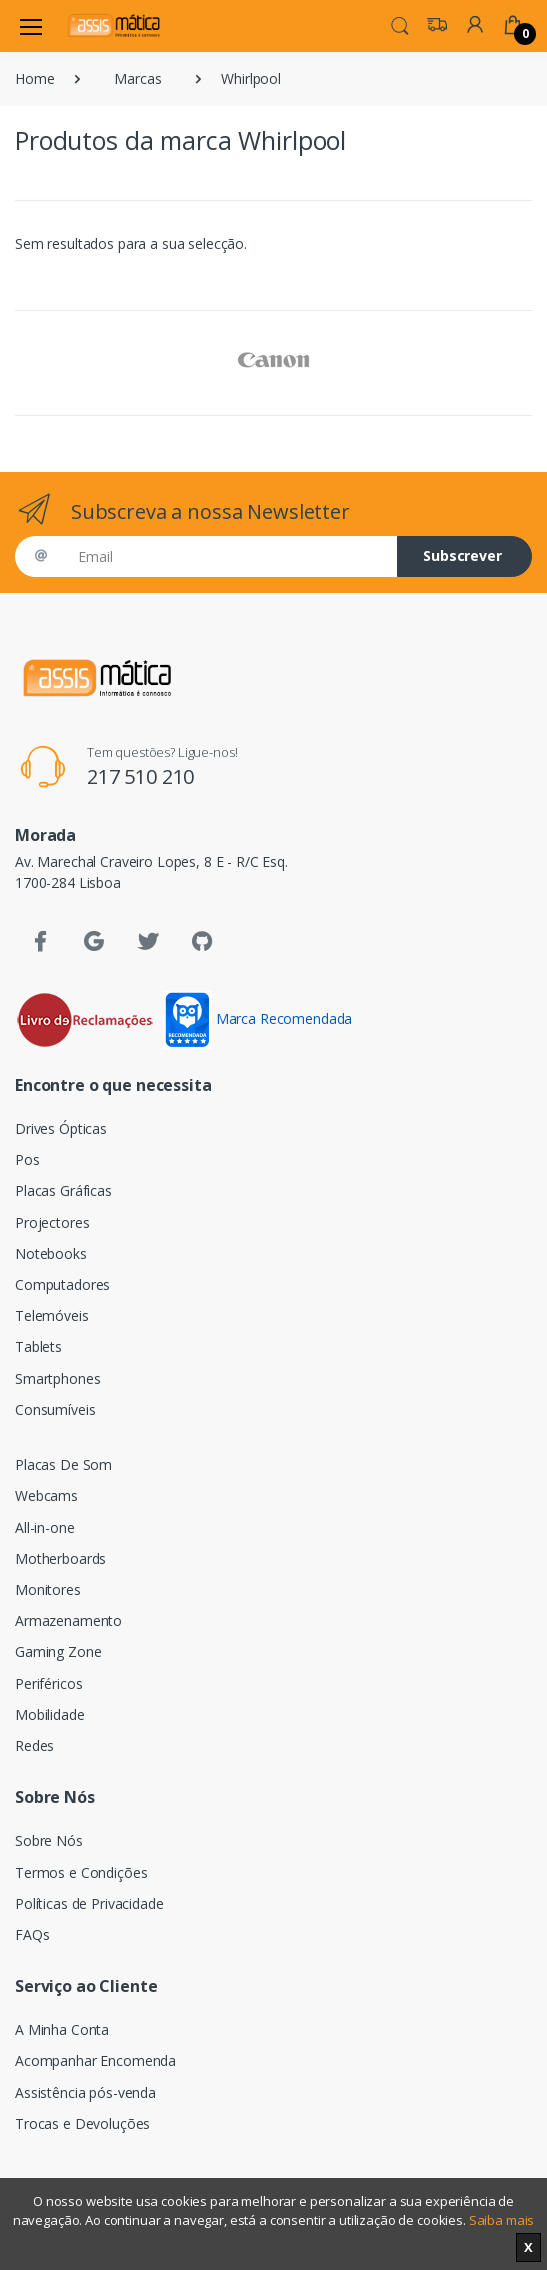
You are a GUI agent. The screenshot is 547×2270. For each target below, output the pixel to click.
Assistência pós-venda (85, 2092)
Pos (27, 1159)
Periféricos (48, 1683)
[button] (400, 24)
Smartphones (57, 1378)
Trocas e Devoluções (82, 2123)
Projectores (52, 1222)
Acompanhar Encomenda (95, 2060)
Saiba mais (502, 2220)
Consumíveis (55, 1409)
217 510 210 (140, 776)
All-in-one (45, 1527)
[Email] (230, 556)
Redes (34, 1745)
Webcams (46, 1495)
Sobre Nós (49, 1840)
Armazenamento (68, 1620)
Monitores (48, 1589)
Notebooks (51, 1253)
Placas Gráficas (63, 1190)
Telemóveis (52, 1315)
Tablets (38, 1346)
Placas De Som (63, 1464)
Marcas (137, 78)
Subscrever (462, 555)
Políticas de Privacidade (89, 1903)
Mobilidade (50, 1714)
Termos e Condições (81, 1872)
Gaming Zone (58, 1651)
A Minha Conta (62, 2029)
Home (34, 78)
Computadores (62, 1284)
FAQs (32, 1934)
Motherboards (60, 1558)
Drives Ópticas (61, 1128)
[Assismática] (114, 25)
